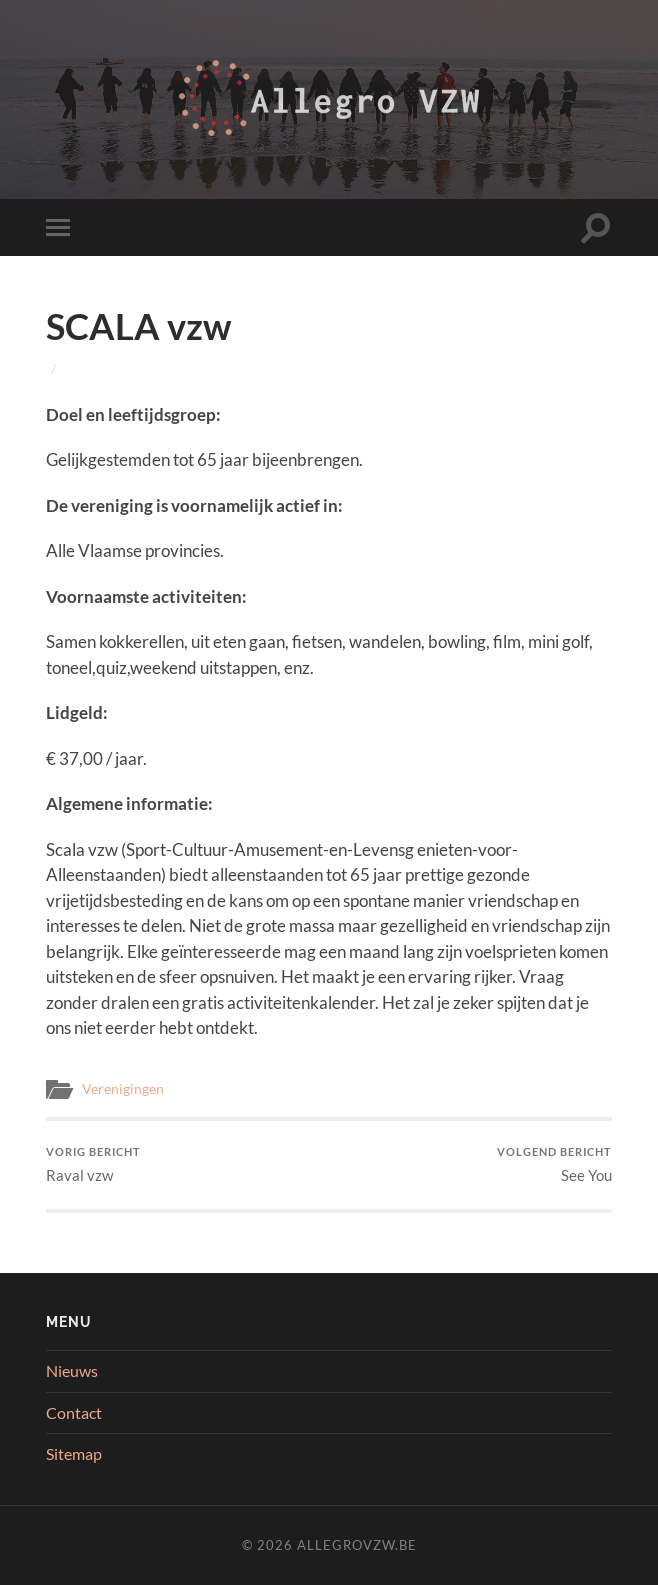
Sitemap (74, 1453)
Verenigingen (123, 1089)
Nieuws (72, 1370)
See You (554, 1164)
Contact (74, 1412)
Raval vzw (93, 1164)
